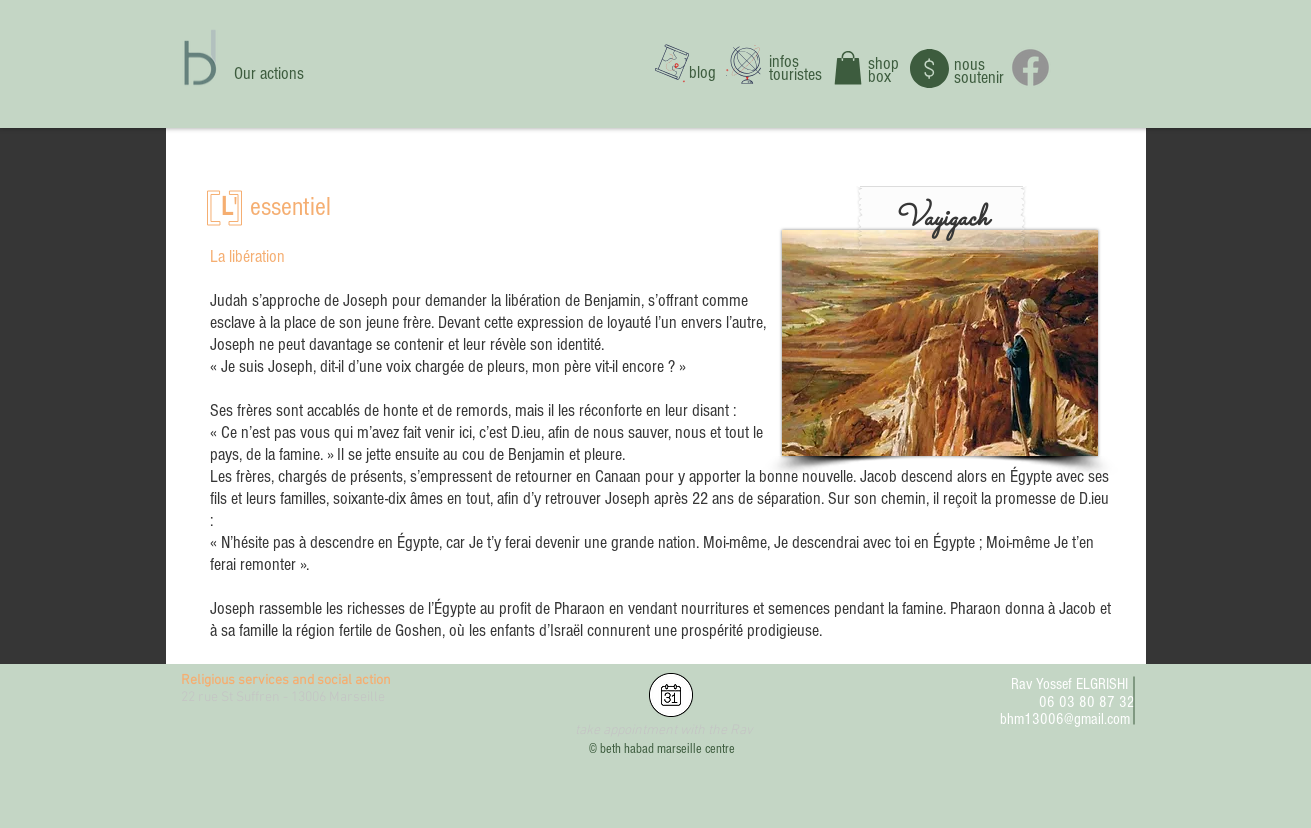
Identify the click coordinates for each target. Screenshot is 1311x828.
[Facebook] (1030, 67)
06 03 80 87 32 (1087, 702)
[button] (848, 67)
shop (883, 63)
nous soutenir (979, 71)
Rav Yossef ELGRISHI (1069, 684)
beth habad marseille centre (667, 749)
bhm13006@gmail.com (1065, 719)
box (879, 76)
